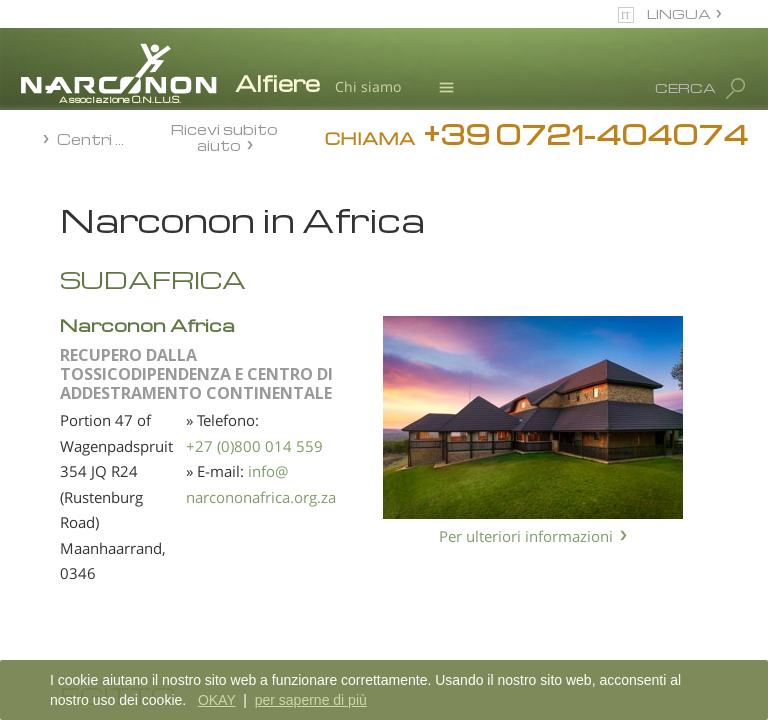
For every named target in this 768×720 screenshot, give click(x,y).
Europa (83, 342)
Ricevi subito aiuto (224, 136)
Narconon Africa (367, 324)
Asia (74, 307)
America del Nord (113, 413)
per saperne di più (311, 700)
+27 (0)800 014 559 (471, 446)
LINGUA (679, 13)
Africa (78, 272)
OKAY (217, 700)
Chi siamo (368, 86)
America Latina (106, 378)
